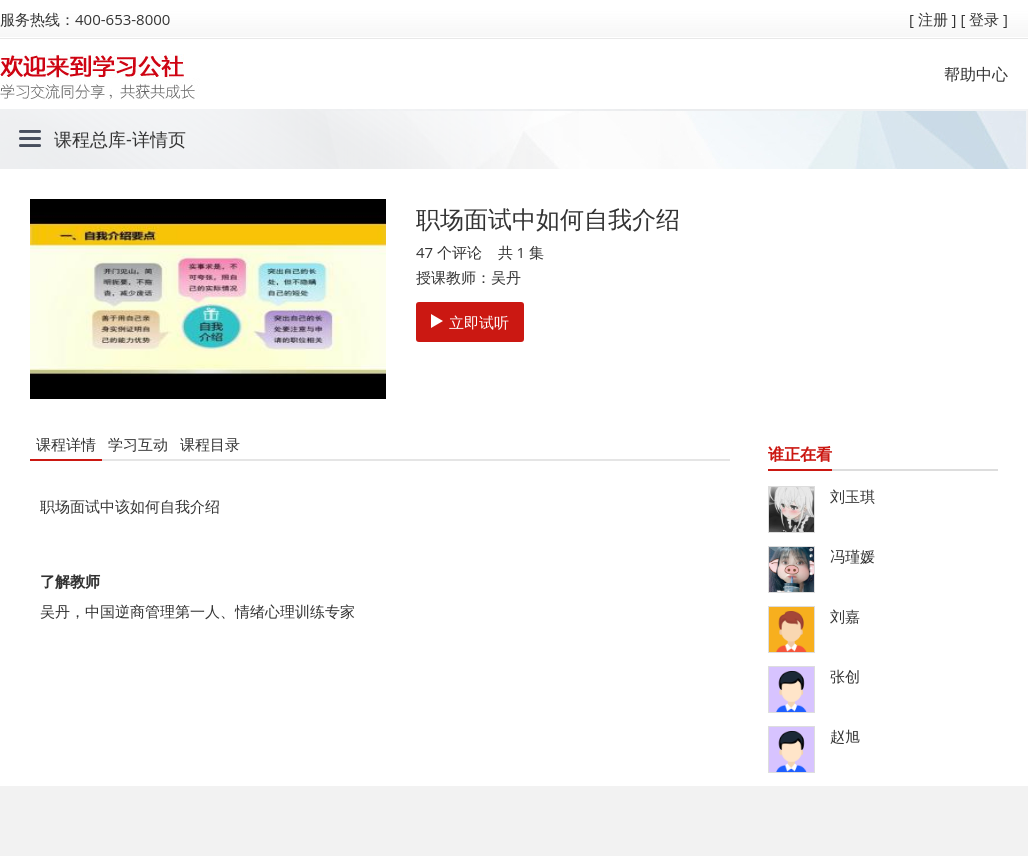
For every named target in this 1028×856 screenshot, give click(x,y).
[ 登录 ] (984, 19)
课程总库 (90, 139)
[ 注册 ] (933, 19)
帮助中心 (976, 74)
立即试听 (470, 322)
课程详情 (66, 444)
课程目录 (210, 444)
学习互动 (138, 444)
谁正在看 (800, 454)
